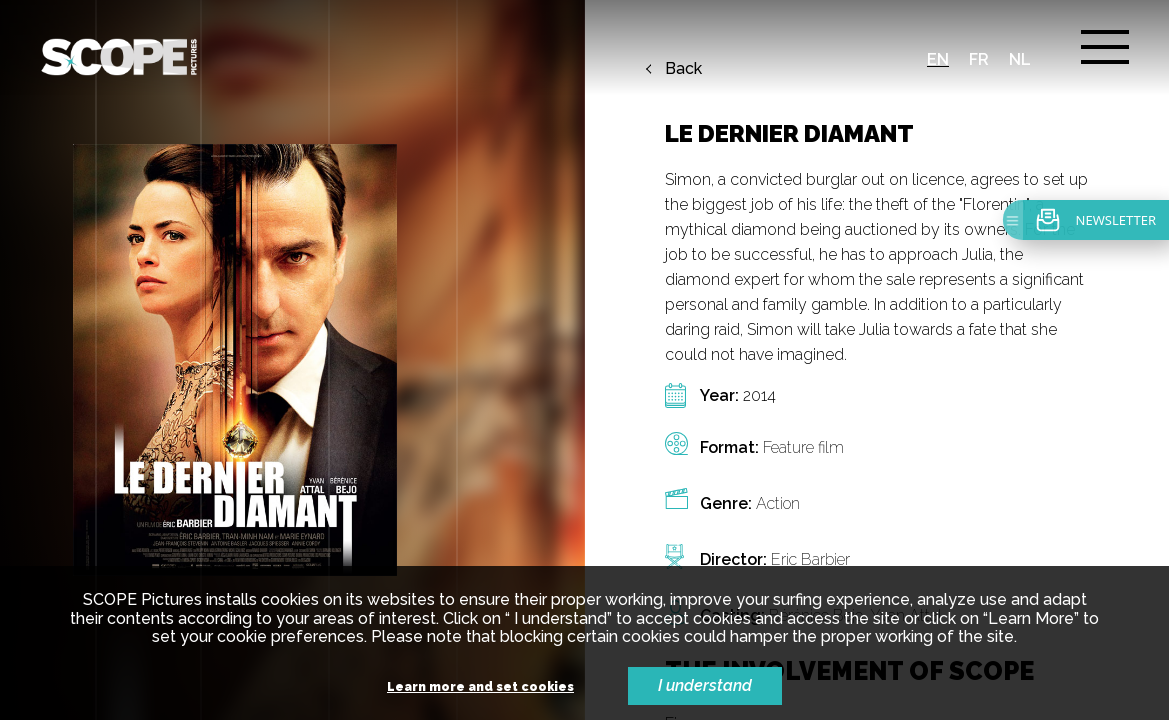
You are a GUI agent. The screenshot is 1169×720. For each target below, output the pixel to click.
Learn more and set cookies (480, 687)
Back (683, 69)
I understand (705, 685)
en (938, 59)
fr (979, 59)
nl (1020, 59)
